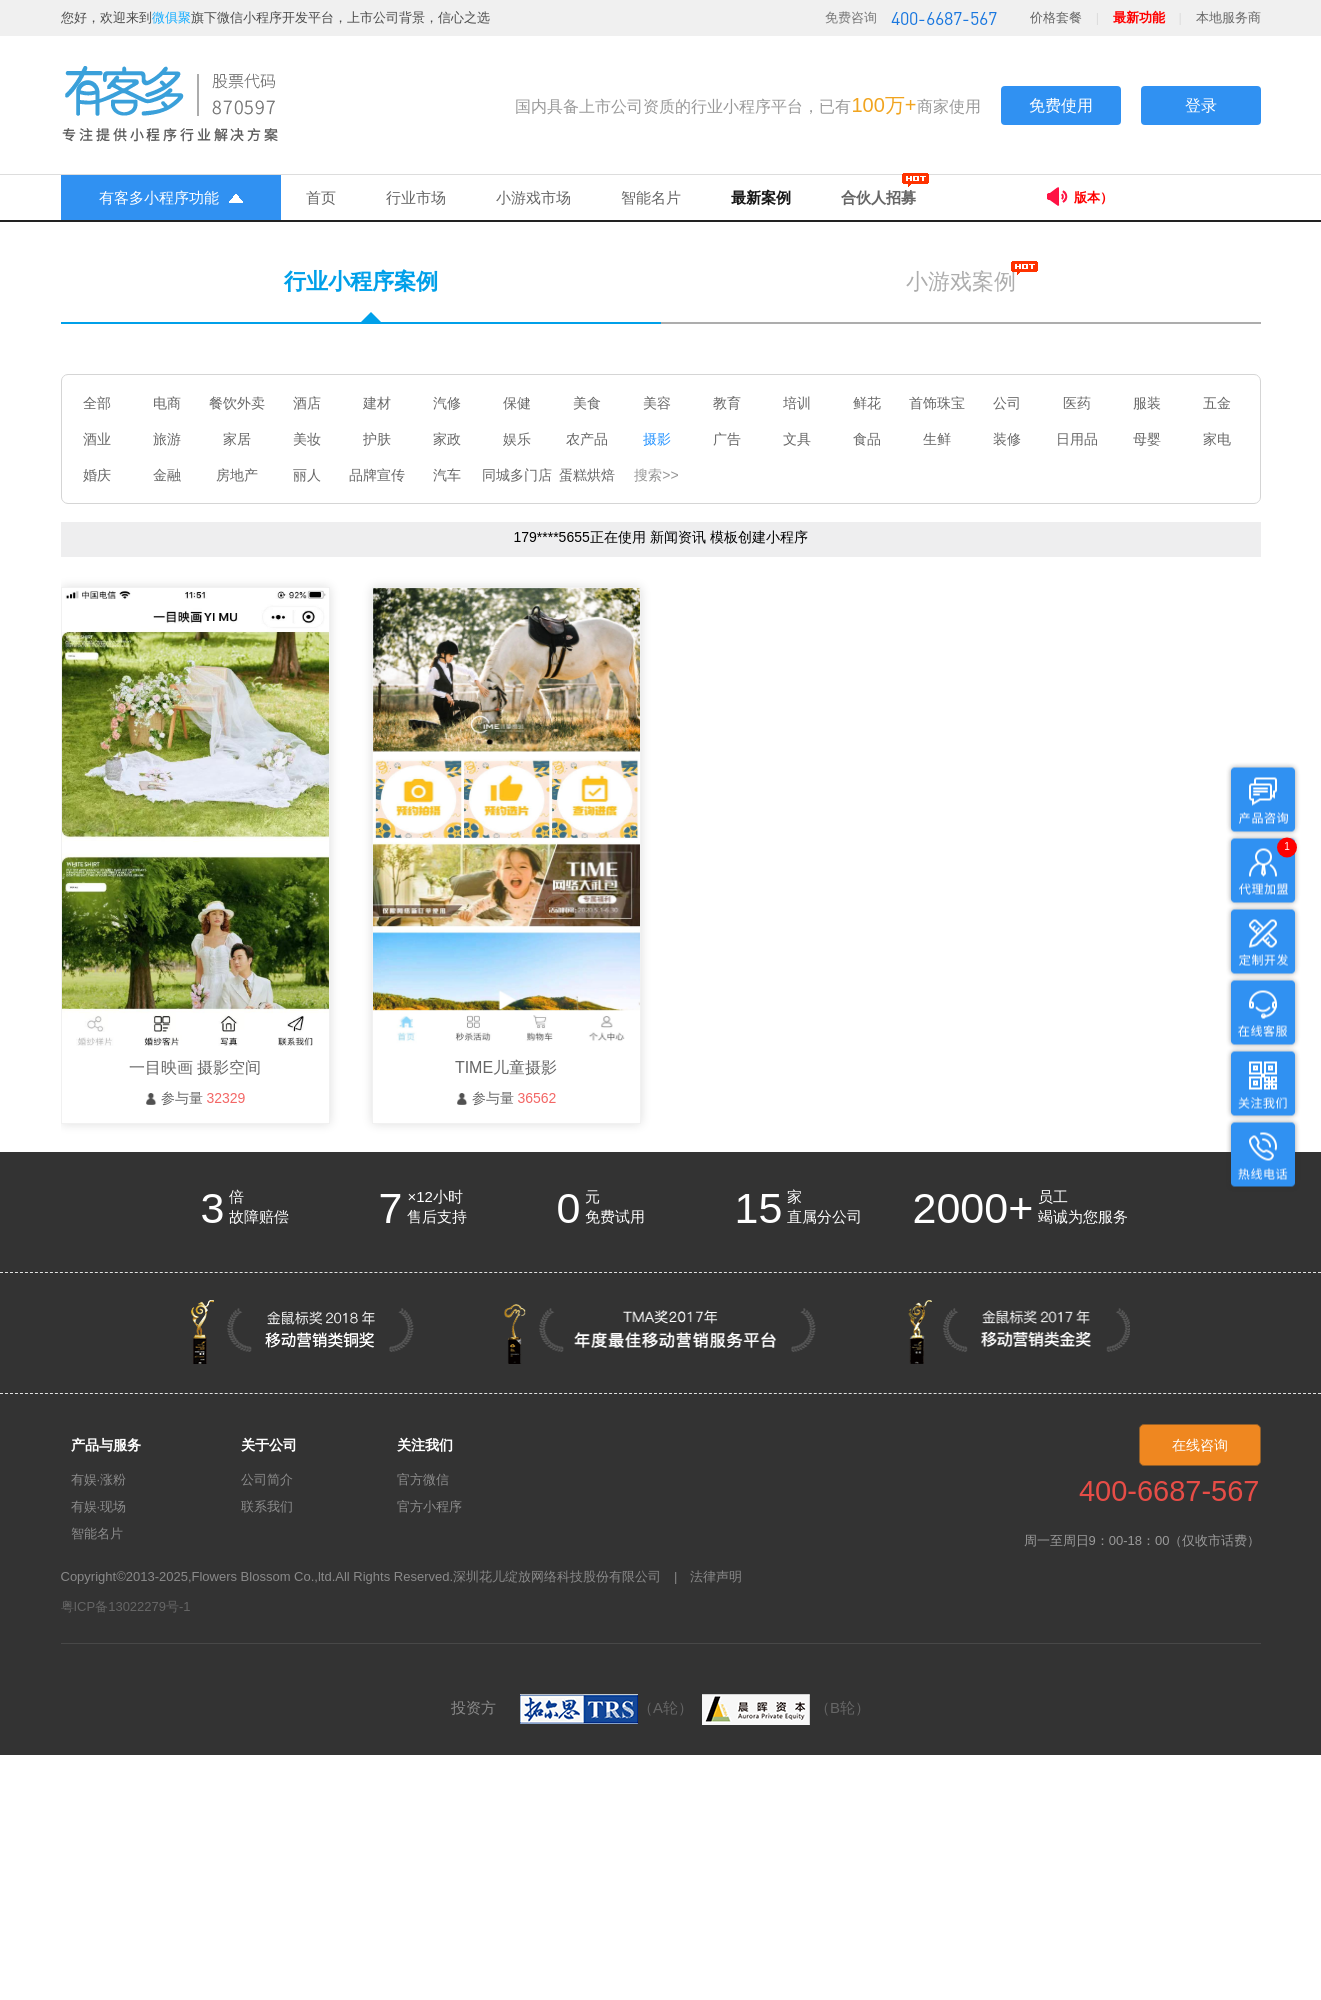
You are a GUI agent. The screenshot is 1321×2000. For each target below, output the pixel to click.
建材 (377, 403)
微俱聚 (171, 17)
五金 (1217, 403)
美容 (657, 403)
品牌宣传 (377, 475)
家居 (237, 439)
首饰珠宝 (937, 403)
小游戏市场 (533, 197)
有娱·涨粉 (99, 1479)
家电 (1217, 439)
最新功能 (1139, 17)
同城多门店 (517, 475)
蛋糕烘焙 (587, 475)
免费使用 (1061, 105)
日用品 (1077, 439)
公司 (1007, 403)
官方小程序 (429, 1506)
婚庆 (97, 475)
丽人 (307, 475)
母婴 (1147, 439)
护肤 (377, 439)
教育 (727, 403)
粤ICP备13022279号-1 (126, 1606)
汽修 (447, 403)
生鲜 (937, 439)
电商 (167, 403)
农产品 (587, 439)
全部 (97, 403)
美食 (587, 403)
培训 (797, 403)
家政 (447, 439)
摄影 (657, 439)
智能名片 (651, 197)
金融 (167, 475)
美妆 (307, 439)
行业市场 (416, 197)
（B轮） (783, 1707)
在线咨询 (1200, 1445)
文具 (797, 439)
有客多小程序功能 (171, 197)
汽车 (447, 475)
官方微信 (423, 1479)
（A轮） (606, 1707)
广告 (727, 439)
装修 (1007, 439)
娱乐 (517, 439)
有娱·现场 (99, 1506)
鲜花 (867, 403)
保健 (517, 403)
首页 (321, 197)
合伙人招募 (878, 197)
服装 (1147, 403)
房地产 (237, 475)
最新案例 (761, 197)
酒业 (97, 439)
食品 (867, 439)
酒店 (307, 403)
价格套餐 (1056, 17)
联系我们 (267, 1506)
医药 (1077, 403)
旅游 (167, 439)
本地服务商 (1228, 17)
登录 (1201, 105)
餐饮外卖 (237, 403)
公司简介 (267, 1479)
